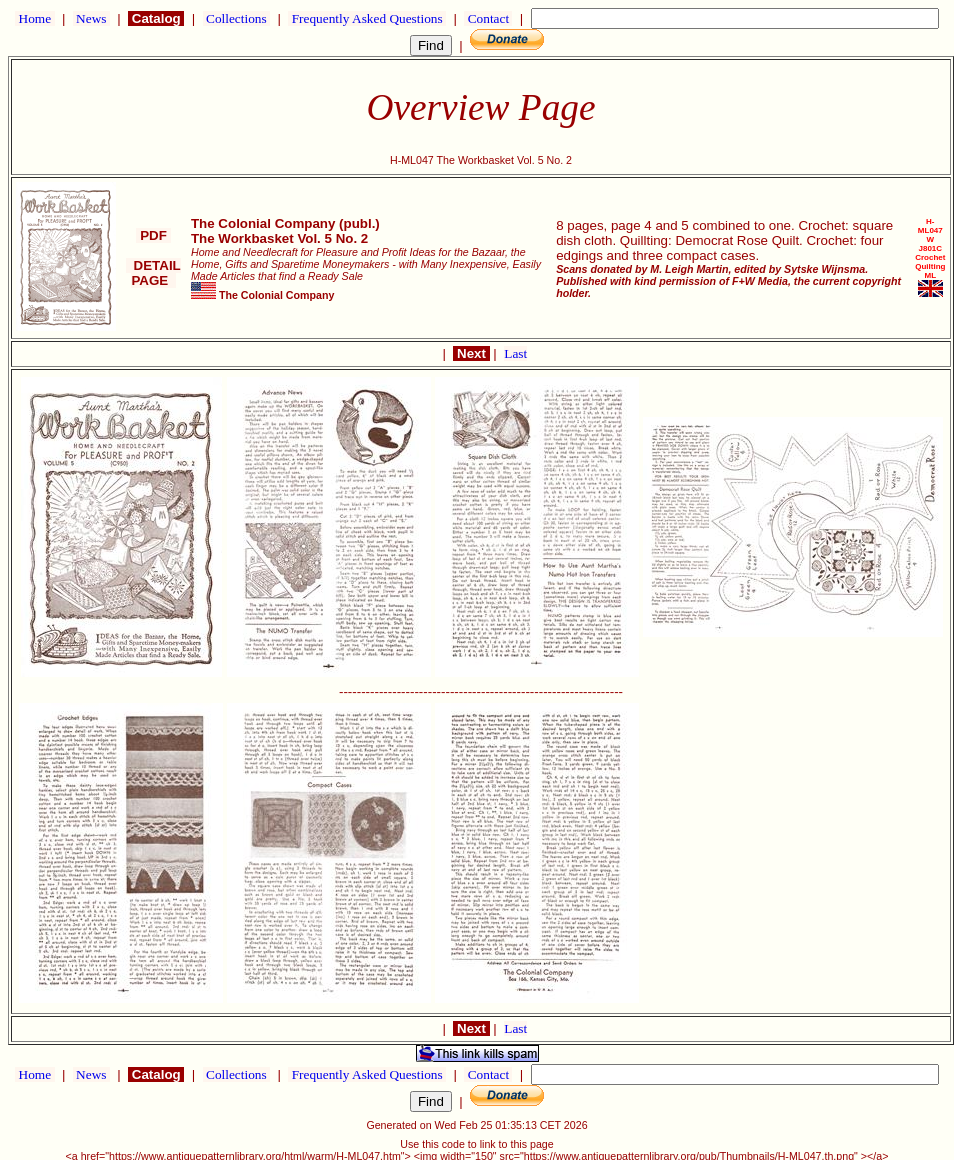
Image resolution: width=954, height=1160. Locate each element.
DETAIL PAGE (153, 273)
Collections (236, 18)
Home (34, 18)
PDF (153, 235)
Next (471, 353)
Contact (488, 18)
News (91, 18)
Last (515, 353)
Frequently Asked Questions (367, 18)
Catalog (156, 18)
